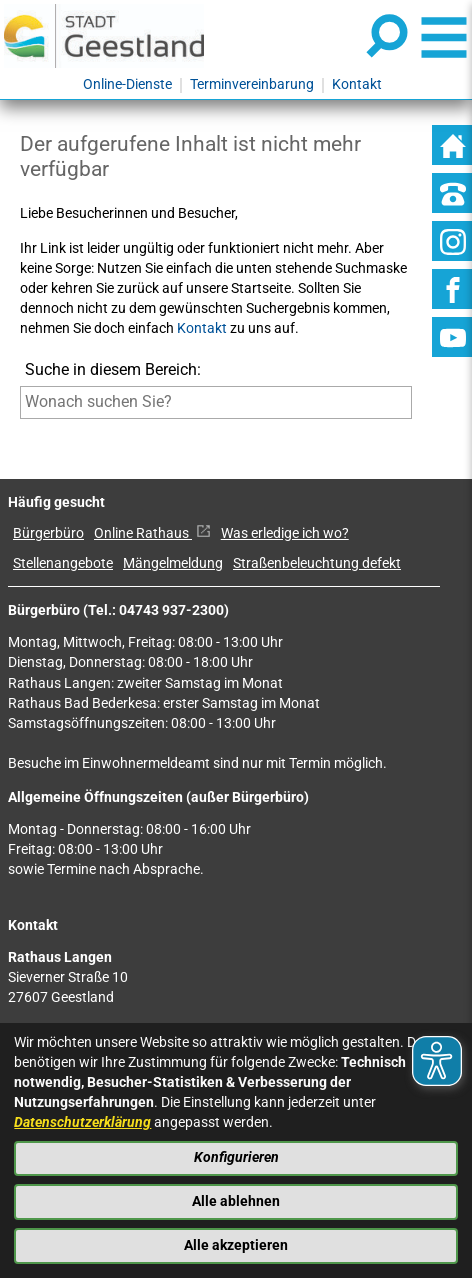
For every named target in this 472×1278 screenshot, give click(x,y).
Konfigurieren (236, 1157)
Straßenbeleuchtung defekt (317, 563)
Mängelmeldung (173, 563)
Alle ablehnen (236, 1201)
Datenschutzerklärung (82, 1122)
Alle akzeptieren (236, 1245)
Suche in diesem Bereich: (113, 369)
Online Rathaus (152, 533)
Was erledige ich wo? (285, 533)
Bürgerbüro (48, 533)
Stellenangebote (63, 563)
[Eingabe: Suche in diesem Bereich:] (216, 402)
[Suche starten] (20, 432)
